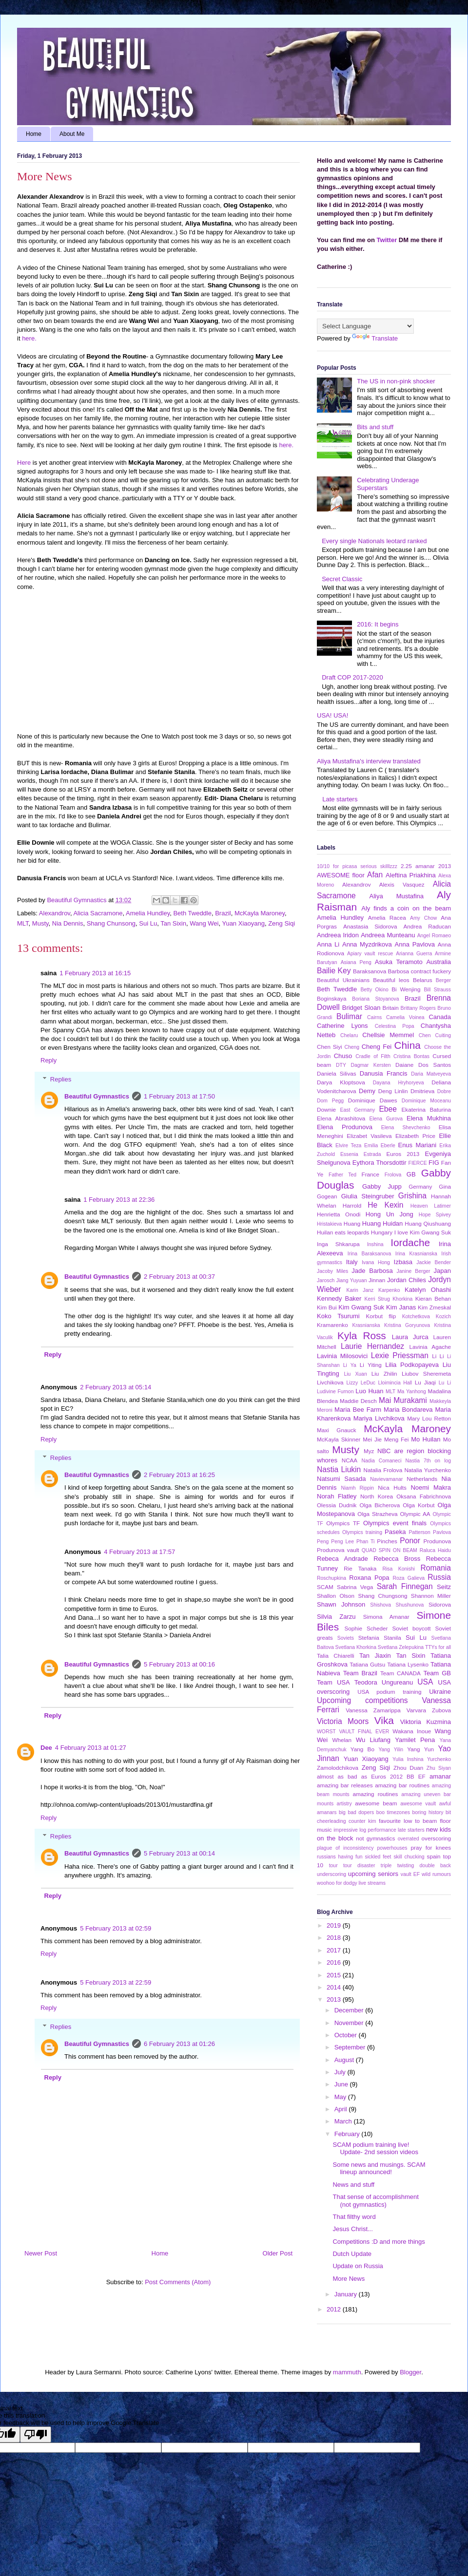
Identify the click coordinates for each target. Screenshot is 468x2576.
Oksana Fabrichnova (423, 1496)
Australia (438, 962)
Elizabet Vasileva (369, 1136)
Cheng (352, 1047)
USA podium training (389, 1691)
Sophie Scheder (366, 1628)
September (350, 2047)
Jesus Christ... (352, 2229)
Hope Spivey (435, 1214)
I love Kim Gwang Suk (422, 1232)
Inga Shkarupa (338, 1244)
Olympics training (362, 1532)
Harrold (352, 1205)
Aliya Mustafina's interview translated (369, 761)
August (345, 2060)
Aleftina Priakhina (411, 875)
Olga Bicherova (379, 1505)
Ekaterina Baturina (426, 1109)
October (346, 2035)
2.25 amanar (418, 866)
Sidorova (440, 1604)
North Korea (376, 1496)
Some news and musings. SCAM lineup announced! (378, 2168)
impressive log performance (364, 1830)
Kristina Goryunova (407, 1325)
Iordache (410, 1242)
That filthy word (353, 2216)
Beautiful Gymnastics (96, 1096)
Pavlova (442, 1532)
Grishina (412, 1196)
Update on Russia (357, 2266)
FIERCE (418, 1163)
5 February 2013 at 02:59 (115, 1928)
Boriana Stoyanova (375, 999)
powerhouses (392, 1848)
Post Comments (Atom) (178, 2282)
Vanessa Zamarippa (373, 1710)
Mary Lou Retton (429, 1418)
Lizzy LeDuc (361, 1382)
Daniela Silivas (336, 1073)
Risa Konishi (398, 1569)
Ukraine (440, 1691)
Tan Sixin (173, 923)
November (350, 2023)
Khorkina (402, 1299)
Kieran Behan (433, 1298)
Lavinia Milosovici (342, 1356)
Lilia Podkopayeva (412, 1364)
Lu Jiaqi (425, 1382)
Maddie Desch (358, 1401)
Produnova (437, 1541)
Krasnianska (366, 1325)
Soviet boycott (411, 1628)
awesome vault (418, 1803)
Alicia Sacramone (97, 913)
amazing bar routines (402, 1785)
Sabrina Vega (355, 1587)
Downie (326, 1109)
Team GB (437, 1673)
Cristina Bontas (411, 1056)
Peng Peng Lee (335, 1541)
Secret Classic (342, 579)
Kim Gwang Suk (361, 1307)
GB (411, 1174)
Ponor (410, 1540)
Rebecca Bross (396, 1558)
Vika (384, 1720)
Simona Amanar (386, 1616)
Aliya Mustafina (397, 896)
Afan (375, 875)
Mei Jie (372, 1439)
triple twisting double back (416, 1865)
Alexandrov (54, 913)
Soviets (345, 1638)
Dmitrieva (422, 1091)
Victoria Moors (343, 1721)
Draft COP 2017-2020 (352, 677)
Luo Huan (369, 1391)
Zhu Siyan (439, 1768)
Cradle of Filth (372, 1056)
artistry (344, 1803)
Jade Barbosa (371, 1270)
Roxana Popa (369, 1577)
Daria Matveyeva (431, 1074)
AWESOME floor (341, 875)
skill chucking (408, 1856)
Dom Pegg (330, 1100)
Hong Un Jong (389, 1214)
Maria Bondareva (408, 1409)
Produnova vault (338, 1550)
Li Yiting (371, 1365)
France (370, 1174)
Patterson (419, 1532)
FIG (434, 1162)
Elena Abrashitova (341, 1118)
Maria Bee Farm (357, 1409)
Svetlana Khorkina (355, 1647)
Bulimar (349, 1016)
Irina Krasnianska (416, 1253)
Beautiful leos (391, 980)
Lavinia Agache (430, 1347)
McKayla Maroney (259, 913)
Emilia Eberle (379, 1145)
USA (425, 1682)
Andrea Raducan (427, 926)
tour (333, 1865)
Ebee (387, 1109)
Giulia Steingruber (367, 1196)
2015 (335, 1975)
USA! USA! (332, 715)
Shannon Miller (431, 1595)
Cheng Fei (377, 1046)
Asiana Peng (356, 962)
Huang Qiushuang (428, 1223)
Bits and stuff (375, 427)
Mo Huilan (425, 1439)
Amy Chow (423, 918)
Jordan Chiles (406, 1280)
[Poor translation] (35, 2434)
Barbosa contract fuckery (419, 971)
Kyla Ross (361, 1335)
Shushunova (410, 1605)
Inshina (375, 1244)
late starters (411, 1830)
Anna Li (328, 944)
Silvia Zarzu (336, 1616)
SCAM (325, 1587)
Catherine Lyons (342, 1025)
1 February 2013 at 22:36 (119, 1199)
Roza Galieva (408, 1578)
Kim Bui (327, 1307)
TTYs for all (438, 1647)
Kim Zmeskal (434, 1307)
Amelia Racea (387, 917)
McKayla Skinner (338, 1439)
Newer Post (40, 2253)
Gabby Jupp (382, 1186)
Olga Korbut (418, 1505)
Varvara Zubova (429, 1710)
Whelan (341, 1740)
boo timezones (393, 1812)
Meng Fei (396, 1439)
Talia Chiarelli (335, 1655)
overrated (408, 1838)
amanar (440, 1776)
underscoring (331, 1874)
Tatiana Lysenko (408, 1664)
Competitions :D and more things (378, 2241)
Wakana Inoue (411, 1731)
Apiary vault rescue (370, 953)
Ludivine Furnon (335, 1391)
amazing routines (375, 1794)
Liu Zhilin (384, 1373)
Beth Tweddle (192, 913)
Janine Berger (413, 1271)
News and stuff (353, 2184)
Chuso (343, 1056)
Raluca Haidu (435, 1550)
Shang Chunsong (111, 923)
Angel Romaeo (434, 935)
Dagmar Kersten (370, 1065)
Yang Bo (362, 1749)
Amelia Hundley (148, 913)
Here (24, 462)
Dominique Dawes (372, 1100)
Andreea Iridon (338, 935)
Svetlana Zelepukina (401, 1647)
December (350, 2010)
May (341, 2097)
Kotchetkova (416, 1316)
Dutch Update (351, 2253)
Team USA (333, 1682)
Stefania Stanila (379, 1637)
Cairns (374, 1017)
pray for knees (431, 1847)
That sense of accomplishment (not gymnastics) (375, 2200)
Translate (375, 338)
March (344, 2121)
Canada (440, 1017)
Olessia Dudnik (336, 1505)
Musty (40, 923)
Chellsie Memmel (388, 1035)
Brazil (223, 913)
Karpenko (389, 1290)
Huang (352, 1223)
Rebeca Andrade (342, 1558)
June (342, 2084)
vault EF (410, 1874)
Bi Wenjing (405, 989)
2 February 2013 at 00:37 (179, 1276)
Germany (420, 1186)
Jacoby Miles (332, 1271)
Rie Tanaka (360, 1568)
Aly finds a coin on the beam (406, 908)
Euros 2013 (402, 1154)
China (407, 1045)
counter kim (362, 1821)
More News (348, 2278)
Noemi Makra (430, 1487)
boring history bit (431, 1812)
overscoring (436, 1838)
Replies (60, 1079)
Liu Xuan (355, 1374)
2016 (335, 1962)
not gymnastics (375, 1838)
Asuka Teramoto (399, 962)
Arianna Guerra (414, 953)
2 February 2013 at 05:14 (115, 1387)
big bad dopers (356, 1812)
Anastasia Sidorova (370, 926)
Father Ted (342, 1174)
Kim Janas (401, 1307)
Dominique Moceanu (426, 1100)
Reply (48, 1060)
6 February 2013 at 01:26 (179, 2043)
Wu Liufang (373, 1739)
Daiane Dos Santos (423, 1064)
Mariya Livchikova (379, 1418)
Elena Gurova (386, 1118)
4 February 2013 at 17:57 (139, 1551)
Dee (46, 1747)
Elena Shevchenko (405, 1127)
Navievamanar (386, 1479)
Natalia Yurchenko (427, 1470)
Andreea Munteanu (388, 935)
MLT (23, 923)
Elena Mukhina (429, 1118)
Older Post (277, 2253)
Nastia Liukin (339, 1469)
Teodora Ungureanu (383, 1682)
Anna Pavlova (415, 944)
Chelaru (349, 1035)
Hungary (381, 1232)
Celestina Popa (394, 1026)
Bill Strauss (437, 989)
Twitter (387, 240)
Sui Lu (148, 923)
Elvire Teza (348, 1145)
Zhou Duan (408, 1767)
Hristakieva (329, 1224)
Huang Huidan (382, 1223)
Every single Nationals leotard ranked (374, 541)
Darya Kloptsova (341, 1082)
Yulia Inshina (407, 1759)
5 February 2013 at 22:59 (115, 1982)
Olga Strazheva (377, 1514)
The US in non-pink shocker (396, 381)
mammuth (347, 2372)
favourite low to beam (408, 1821)
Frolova (393, 1174)
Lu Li (445, 1382)
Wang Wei (204, 923)
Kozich (443, 1316)
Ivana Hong (376, 1262)
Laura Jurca (410, 1337)
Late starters (339, 799)
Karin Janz (359, 1290)
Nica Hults (392, 1487)
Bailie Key (334, 970)
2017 (335, 1950)
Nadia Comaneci (382, 1460)
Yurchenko (439, 1759)
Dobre (444, 1091)
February (348, 2134)
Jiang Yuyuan (351, 1280)
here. (29, 338)
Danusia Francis (384, 1073)
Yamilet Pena (415, 1739)
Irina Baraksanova (369, 1253)
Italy (352, 1262)
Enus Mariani (417, 1145)
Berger (443, 980)
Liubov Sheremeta (426, 1373)
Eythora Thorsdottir (379, 1162)
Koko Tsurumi (338, 1316)
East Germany (357, 1110)
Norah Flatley (336, 1496)
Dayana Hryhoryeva (398, 1082)
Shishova (380, 1605)
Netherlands (422, 1479)
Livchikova (330, 1382)
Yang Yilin (390, 1749)
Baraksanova (369, 971)
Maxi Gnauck (336, 1430)
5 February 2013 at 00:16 (179, 1664)
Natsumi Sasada (341, 1478)
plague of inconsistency (345, 1848)
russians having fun (340, 1856)
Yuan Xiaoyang (243, 923)
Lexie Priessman (400, 1355)
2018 (335, 1937)
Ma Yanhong (411, 1391)
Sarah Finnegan (405, 1586)
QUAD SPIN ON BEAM (389, 1550)
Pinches (387, 1541)
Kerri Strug (377, 1299)
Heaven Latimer (430, 1206)
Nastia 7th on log (428, 1460)
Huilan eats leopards (343, 1232)
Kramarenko (332, 1325)
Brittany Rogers (418, 1008)
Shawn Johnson (341, 1604)
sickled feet (378, 1856)
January (346, 2294)
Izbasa (403, 1262)
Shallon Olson (335, 1595)
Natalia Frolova (383, 1470)
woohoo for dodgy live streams (351, 1883)
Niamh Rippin (357, 1488)
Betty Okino (374, 989)
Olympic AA (415, 1514)
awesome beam (376, 1803)
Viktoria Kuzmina (425, 1721)
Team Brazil (360, 1673)
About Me (71, 134)
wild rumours (436, 1874)
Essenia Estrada (360, 1154)
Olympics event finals (395, 1523)
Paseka (395, 1531)
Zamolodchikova (337, 1767)
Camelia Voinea (405, 1017)
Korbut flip (381, 1316)
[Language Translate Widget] (365, 326)
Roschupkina (331, 1578)
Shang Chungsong (382, 1595)
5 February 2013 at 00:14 (179, 1853)
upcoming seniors (373, 1873)
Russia (439, 1577)
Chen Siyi (329, 1046)
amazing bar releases (345, 1785)
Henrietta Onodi (338, 1214)
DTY (341, 1065)
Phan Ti (365, 1541)
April (341, 2109)
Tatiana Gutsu (367, 1664)
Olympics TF (343, 1523)
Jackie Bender (433, 1262)
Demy (367, 1091)
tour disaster (359, 1865)
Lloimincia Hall (395, 1382)
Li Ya (349, 1365)
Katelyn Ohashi (428, 1289)
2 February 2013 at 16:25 (179, 1474)
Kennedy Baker (339, 1298)
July (341, 2072)
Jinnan (377, 1280)
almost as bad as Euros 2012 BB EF (371, 1776)
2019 (335, 1925)
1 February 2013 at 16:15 (95, 973)
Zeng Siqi (281, 923)
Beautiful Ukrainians (343, 980)
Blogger (410, 2372)
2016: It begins (377, 624)
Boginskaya (331, 998)
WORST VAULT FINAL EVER (353, 1731)
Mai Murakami (403, 1400)
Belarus (422, 980)
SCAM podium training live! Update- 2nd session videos (375, 2148)
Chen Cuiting (435, 1035)
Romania (436, 1568)
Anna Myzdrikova (367, 944)
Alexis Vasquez (402, 884)
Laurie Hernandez (372, 1346)
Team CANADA (400, 1673)
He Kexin (385, 1205)
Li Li (438, 1356)
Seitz (444, 1587)
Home (33, 134)
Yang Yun (420, 1749)
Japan (442, 1270)
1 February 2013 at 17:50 (179, 1096)
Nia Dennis (67, 923)
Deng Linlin (393, 1091)
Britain (391, 1007)
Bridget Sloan (361, 1007)
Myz (369, 1451)
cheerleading (331, 1821)
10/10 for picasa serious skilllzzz (357, 866)
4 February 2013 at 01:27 (90, 1747)
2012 (335, 2309)
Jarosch (325, 1280)
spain (434, 1856)
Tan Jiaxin (375, 1655)
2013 (444, 866)
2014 (335, 1987)
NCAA (349, 1460)
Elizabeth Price (415, 1136)
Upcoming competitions (362, 1700)
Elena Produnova (344, 1127)
